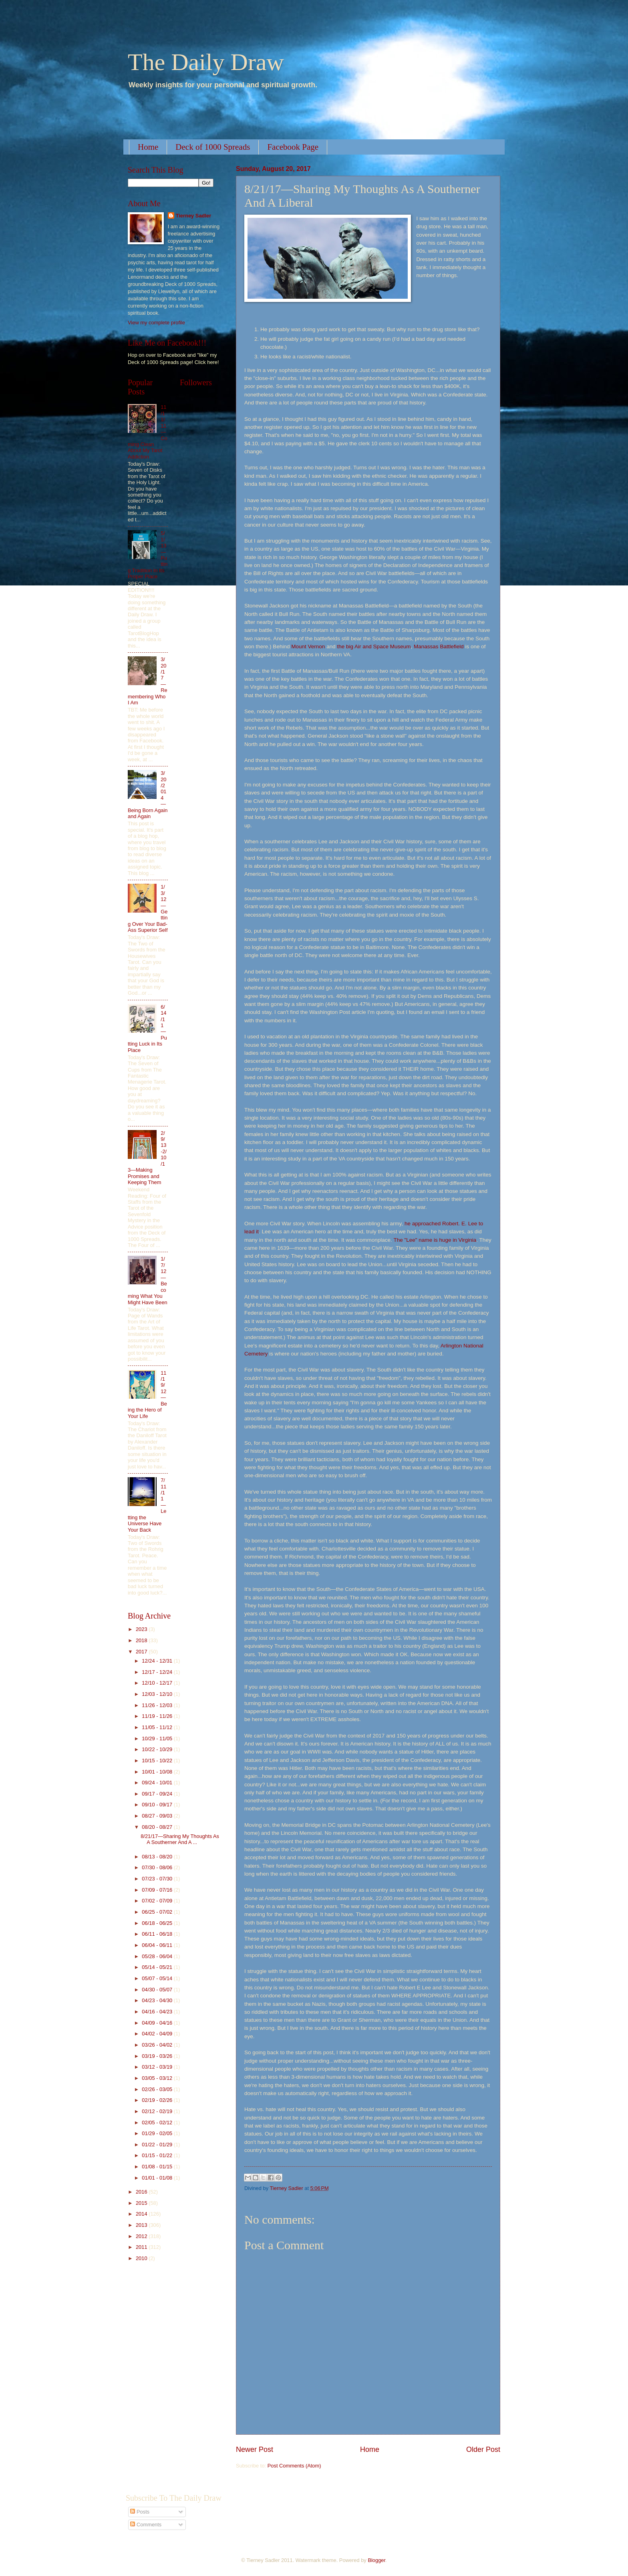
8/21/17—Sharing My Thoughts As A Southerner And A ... (180, 1839)
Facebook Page (292, 147)
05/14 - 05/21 (157, 1967)
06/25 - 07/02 (157, 1912)
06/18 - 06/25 (157, 1923)
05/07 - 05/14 (157, 1978)
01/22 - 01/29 (157, 2145)
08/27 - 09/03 (157, 1816)
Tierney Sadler (193, 216)
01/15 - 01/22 (157, 2155)
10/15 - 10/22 (157, 1761)
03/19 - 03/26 (157, 2056)
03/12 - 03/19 (157, 2067)
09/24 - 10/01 (157, 1783)
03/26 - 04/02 (157, 2045)
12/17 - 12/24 (157, 1672)
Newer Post (254, 2449)
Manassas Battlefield (439, 646)
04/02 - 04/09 (157, 2034)
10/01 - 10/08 (157, 1772)
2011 (142, 2247)
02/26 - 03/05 (157, 2089)
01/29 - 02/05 (157, 2133)
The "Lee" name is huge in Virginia (434, 1240)
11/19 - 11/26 (157, 1716)
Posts (139, 2512)
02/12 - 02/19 (157, 2111)
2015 (142, 2203)
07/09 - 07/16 (157, 1890)
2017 (142, 1652)
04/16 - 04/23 (157, 2012)
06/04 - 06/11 (157, 1945)
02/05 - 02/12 (157, 2123)
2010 (142, 2258)
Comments (145, 2525)
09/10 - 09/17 (157, 1805)
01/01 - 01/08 (157, 2178)
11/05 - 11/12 (157, 1727)
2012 (142, 2236)
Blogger (376, 2560)
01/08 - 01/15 (157, 2167)
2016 (142, 2192)
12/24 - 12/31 (157, 1661)
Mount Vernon (308, 646)
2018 (142, 1640)
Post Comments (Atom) (294, 2466)
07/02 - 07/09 (157, 1901)
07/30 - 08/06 (157, 1867)
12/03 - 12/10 (157, 1694)
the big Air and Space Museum (374, 646)
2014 (142, 2214)
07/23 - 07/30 (157, 1879)
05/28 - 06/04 (157, 1956)
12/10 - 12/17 (157, 1683)
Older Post (483, 2449)
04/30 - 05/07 (157, 1990)
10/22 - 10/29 (157, 1749)
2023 (142, 1629)
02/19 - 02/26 (157, 2100)
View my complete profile (156, 323)
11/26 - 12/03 (157, 1705)
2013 (142, 2225)
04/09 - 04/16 (157, 2023)
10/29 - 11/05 (157, 1738)
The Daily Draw (206, 62)
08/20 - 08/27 (157, 1827)
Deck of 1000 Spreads (212, 147)
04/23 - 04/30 (157, 2000)
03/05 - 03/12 (157, 2078)
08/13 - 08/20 (157, 1857)
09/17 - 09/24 (157, 1794)
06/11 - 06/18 (157, 1934)
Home (148, 147)
